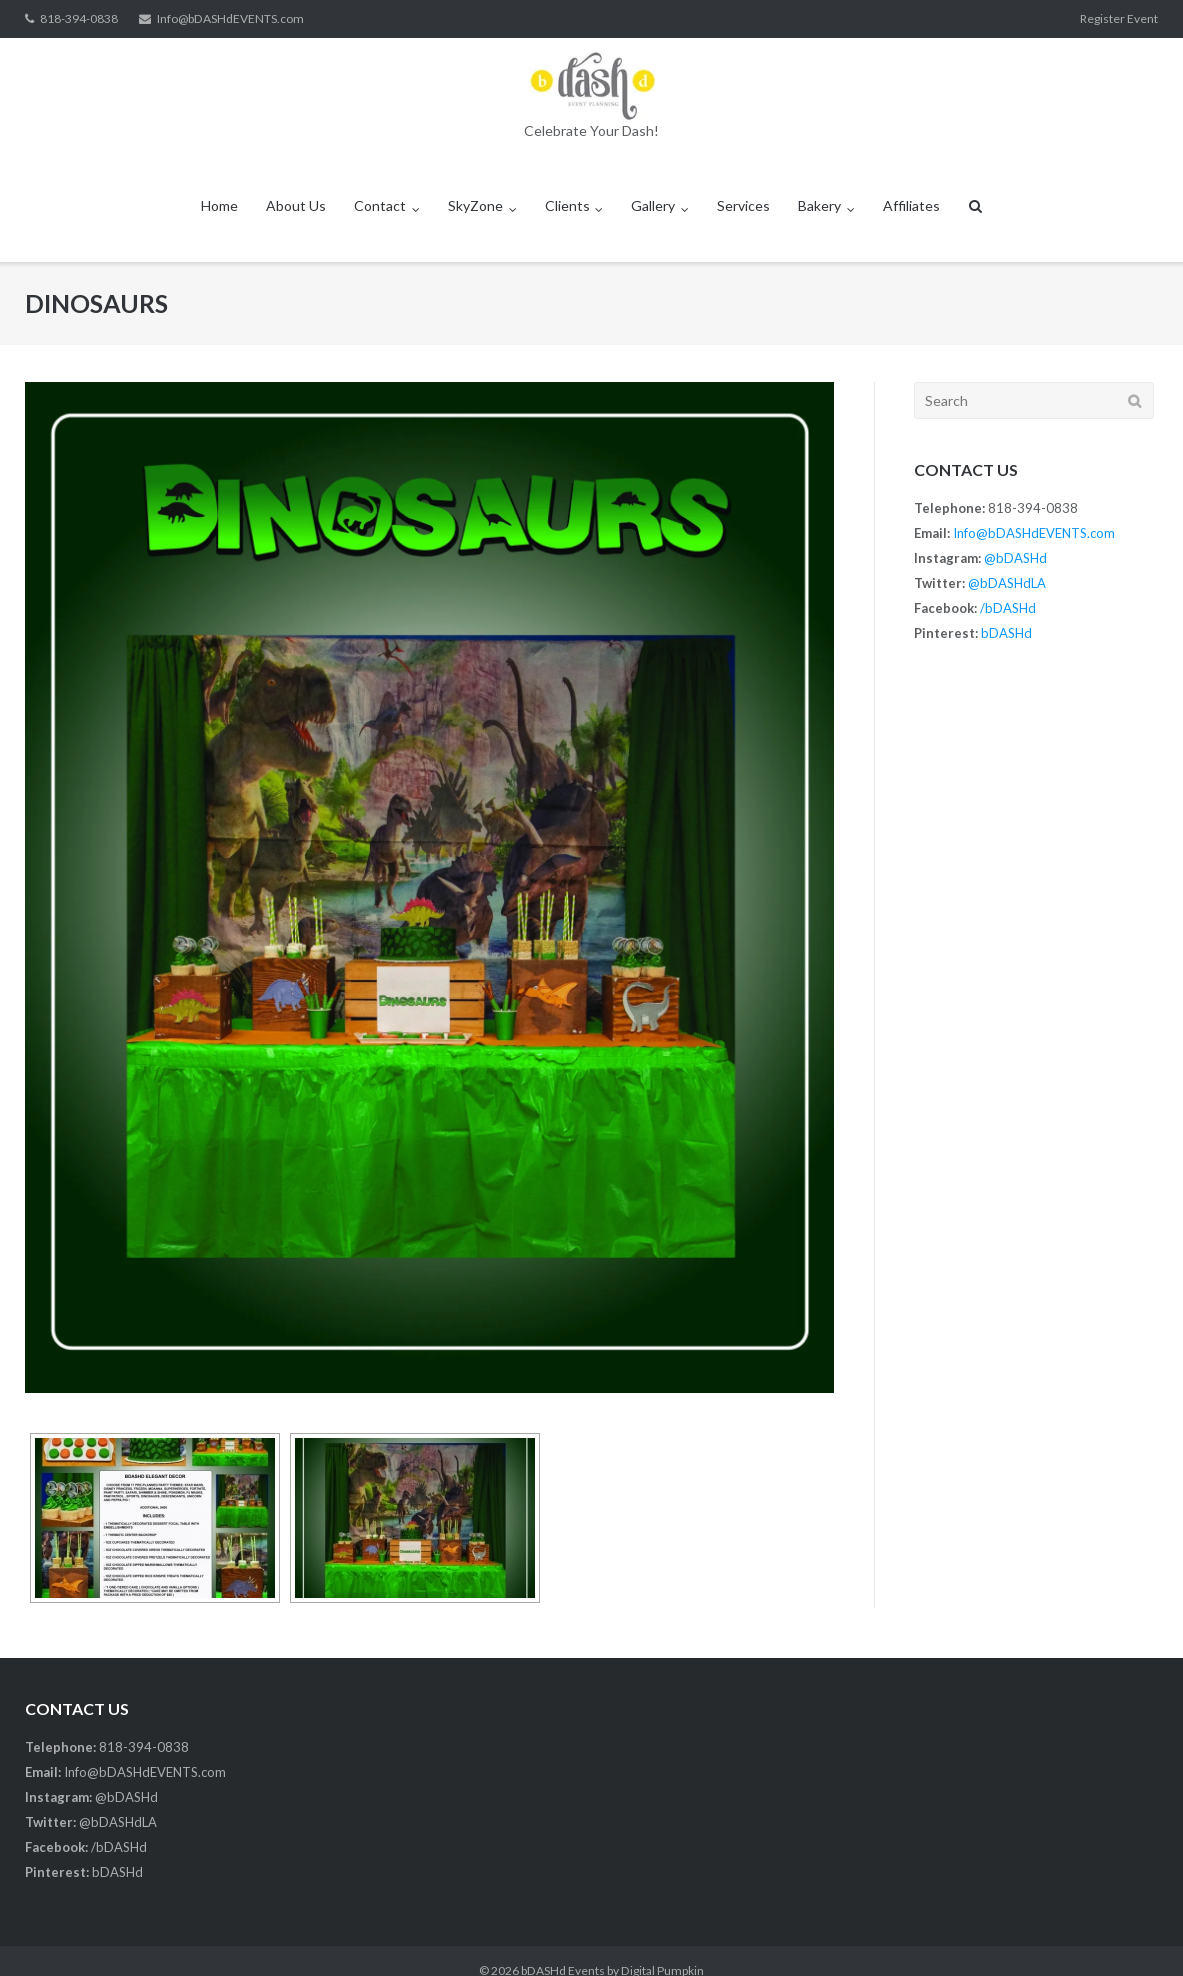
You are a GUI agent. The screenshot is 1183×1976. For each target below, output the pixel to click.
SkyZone (475, 205)
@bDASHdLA (1007, 583)
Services (743, 205)
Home (219, 205)
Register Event (1119, 18)
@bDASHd (1015, 558)
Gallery (653, 205)
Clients (567, 205)
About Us (296, 205)
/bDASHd (1008, 608)
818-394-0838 (79, 18)
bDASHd (1006, 633)
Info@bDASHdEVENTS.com (230, 18)
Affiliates (911, 205)
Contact (380, 205)
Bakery (819, 205)
